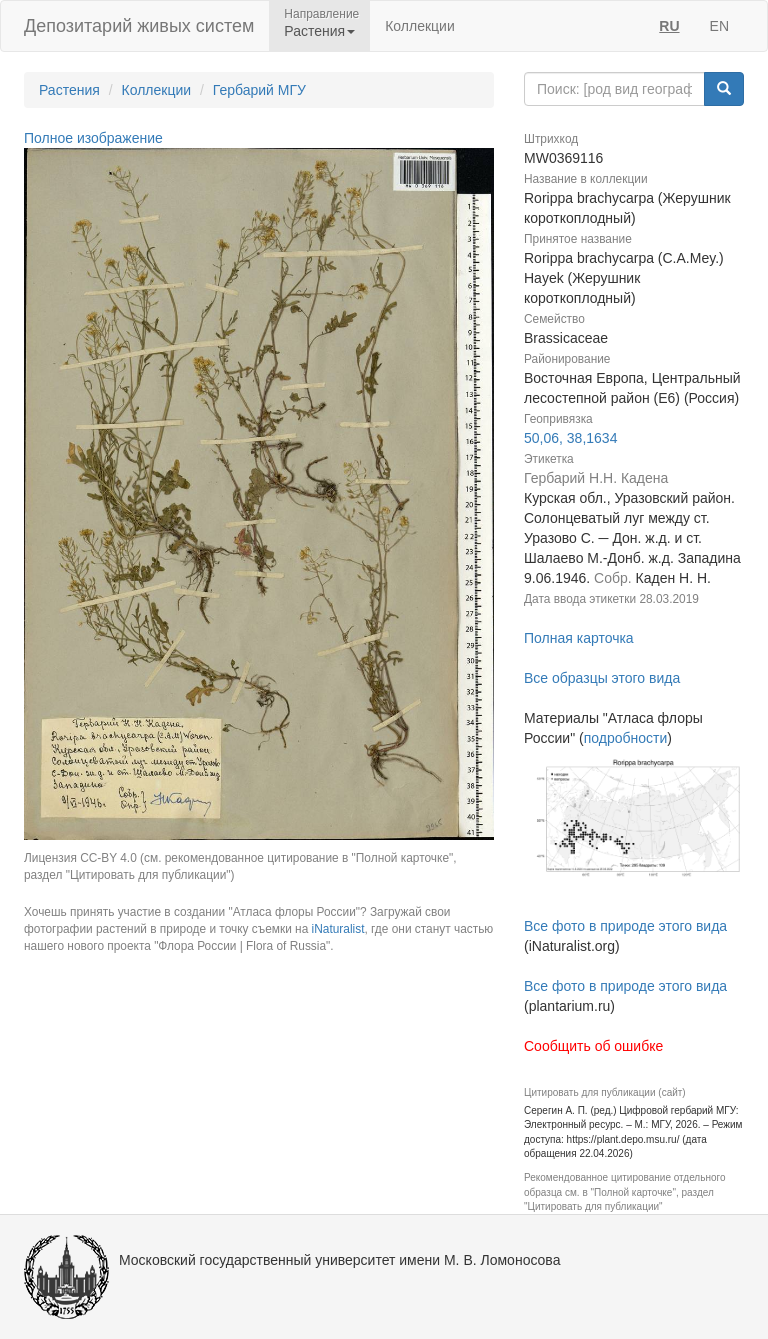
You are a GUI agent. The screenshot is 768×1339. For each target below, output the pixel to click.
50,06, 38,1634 (570, 438)
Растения (69, 90)
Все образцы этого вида (602, 678)
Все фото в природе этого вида (625, 926)
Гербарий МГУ (259, 90)
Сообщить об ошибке (593, 1046)
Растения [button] (319, 31)
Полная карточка (579, 638)
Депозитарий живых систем (139, 26)
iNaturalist (338, 929)
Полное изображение (93, 138)
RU (669, 26)
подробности (626, 738)
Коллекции (420, 26)
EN (719, 26)
